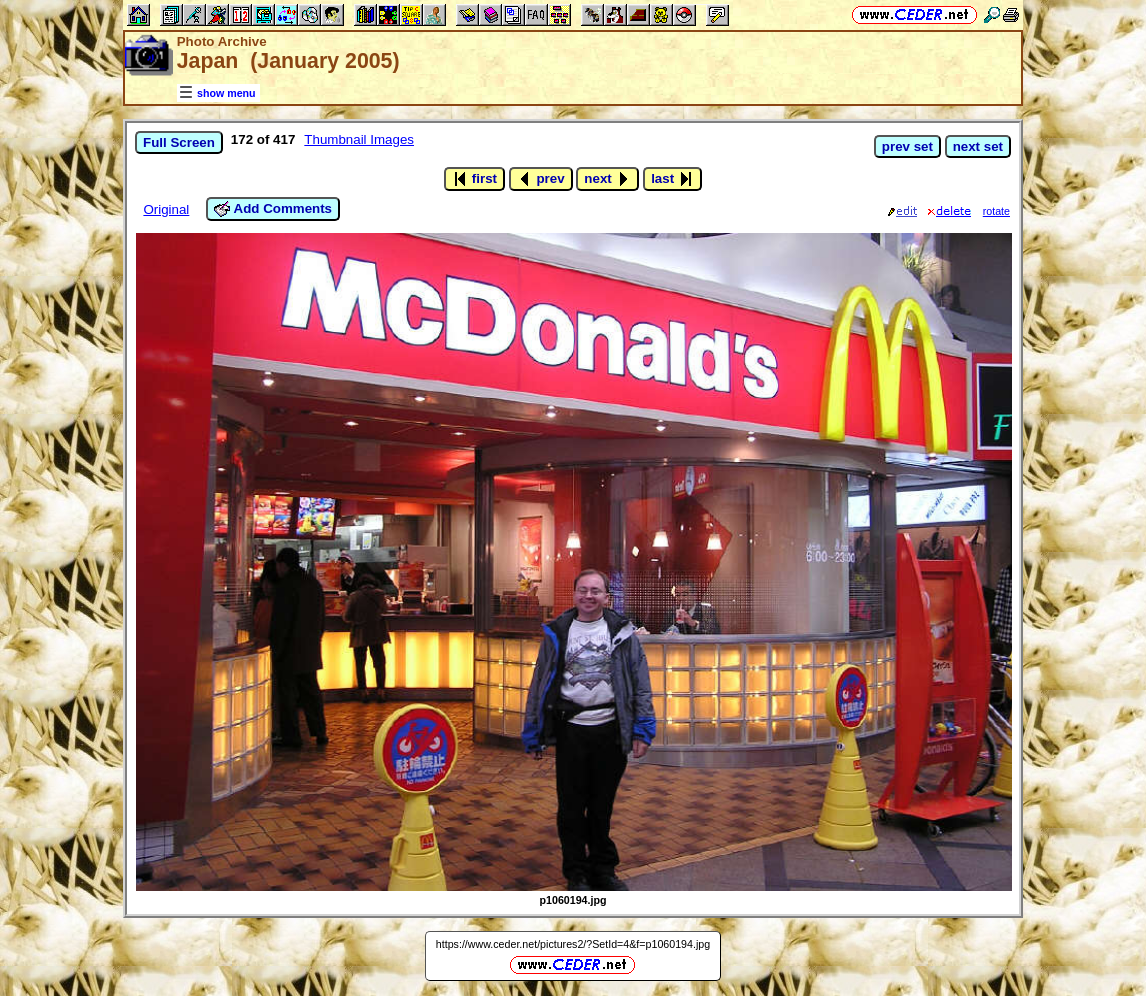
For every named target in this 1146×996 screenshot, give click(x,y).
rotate (996, 211)
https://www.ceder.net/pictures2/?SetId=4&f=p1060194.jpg (573, 944)
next (607, 179)
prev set (907, 146)
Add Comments (273, 209)
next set (978, 146)
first (474, 179)
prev (541, 179)
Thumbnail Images (359, 139)
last (672, 179)
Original (166, 209)
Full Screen (179, 142)
